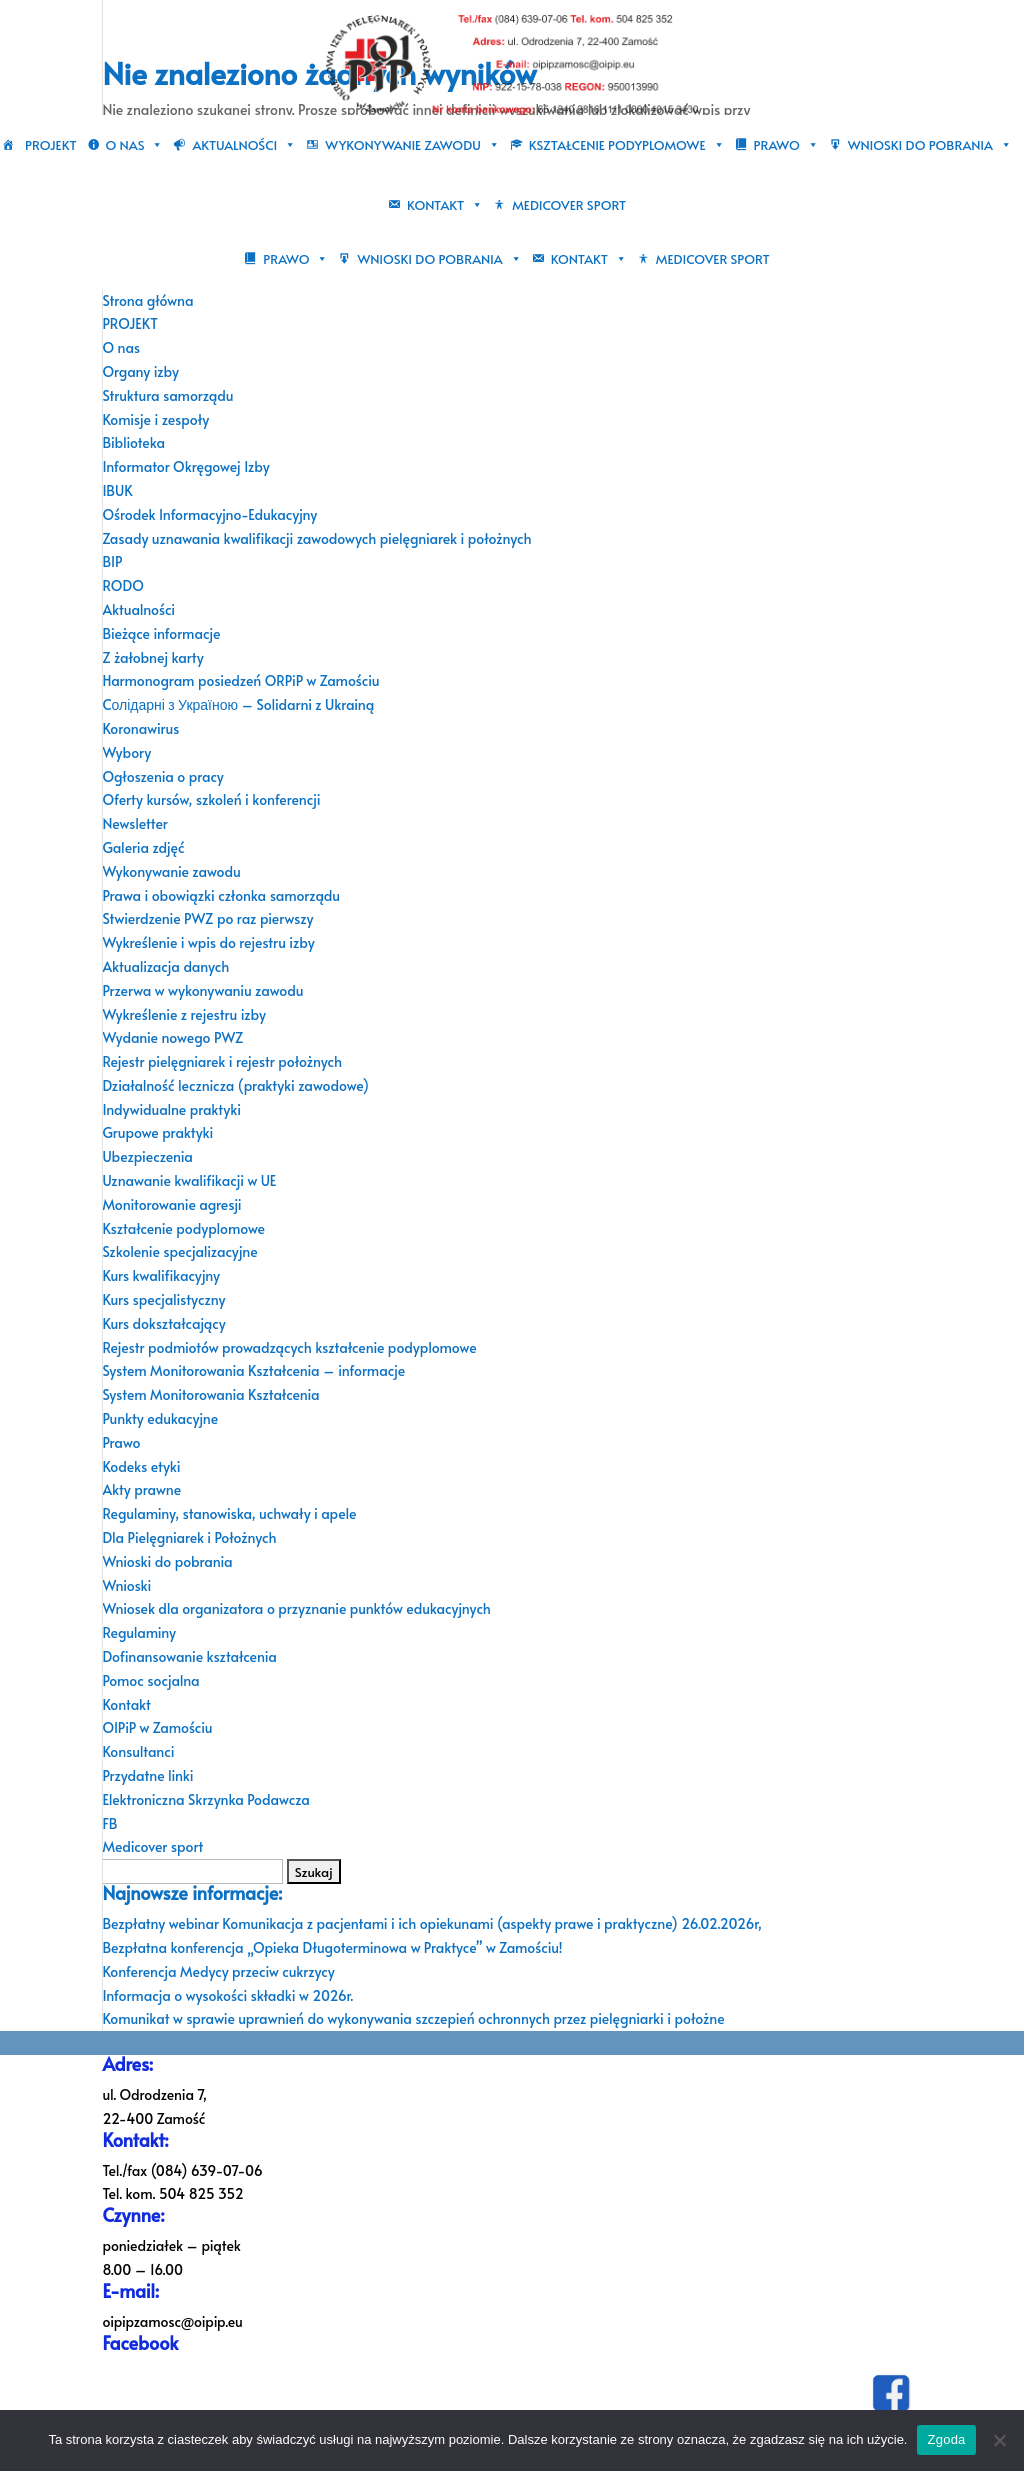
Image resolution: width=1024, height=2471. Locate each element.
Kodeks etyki (141, 1466)
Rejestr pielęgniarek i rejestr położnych (222, 1061)
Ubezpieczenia (147, 1156)
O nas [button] (135, 145)
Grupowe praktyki (157, 1132)
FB (109, 1823)
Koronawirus (140, 728)
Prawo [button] (786, 145)
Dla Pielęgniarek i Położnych (189, 1537)
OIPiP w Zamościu (157, 1727)
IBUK (117, 490)
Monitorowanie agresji (171, 1204)
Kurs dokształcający (163, 1323)
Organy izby (140, 371)
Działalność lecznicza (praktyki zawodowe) (235, 1085)
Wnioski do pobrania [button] (930, 145)
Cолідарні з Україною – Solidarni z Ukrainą (238, 704)
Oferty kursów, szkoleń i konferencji (211, 799)
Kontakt (126, 1704)
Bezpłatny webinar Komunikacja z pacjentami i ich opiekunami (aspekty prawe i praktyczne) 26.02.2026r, (432, 1923)
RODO (122, 585)
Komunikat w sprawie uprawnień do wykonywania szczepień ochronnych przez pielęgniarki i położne (413, 2018)
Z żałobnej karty (152, 657)
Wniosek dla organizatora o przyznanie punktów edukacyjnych (296, 1608)
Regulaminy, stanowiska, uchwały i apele (229, 1513)
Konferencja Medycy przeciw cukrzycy (218, 1971)
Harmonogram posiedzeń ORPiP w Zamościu (240, 680)
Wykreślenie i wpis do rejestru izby (208, 942)
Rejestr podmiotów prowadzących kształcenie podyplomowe (289, 1347)
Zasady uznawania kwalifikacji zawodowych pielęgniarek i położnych (316, 538)
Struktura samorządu (167, 395)
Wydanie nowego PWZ (172, 1037)
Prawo (121, 1442)
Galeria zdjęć (143, 847)
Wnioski (126, 1585)
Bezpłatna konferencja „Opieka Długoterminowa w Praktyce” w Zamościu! (332, 1947)
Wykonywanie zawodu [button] (412, 145)
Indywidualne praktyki (171, 1109)
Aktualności (138, 609)
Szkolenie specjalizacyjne (179, 1251)
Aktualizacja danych (165, 966)
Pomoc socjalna (150, 1680)
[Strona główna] (13, 145)
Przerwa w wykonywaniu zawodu (202, 990)
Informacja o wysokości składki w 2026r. (227, 1995)
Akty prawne (141, 1489)
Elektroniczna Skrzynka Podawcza (206, 1799)
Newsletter (134, 823)
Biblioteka (133, 442)
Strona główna (147, 300)
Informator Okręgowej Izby (185, 466)
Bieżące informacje (161, 633)
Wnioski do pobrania (167, 1561)
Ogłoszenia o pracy (162, 776)
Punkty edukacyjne (160, 1418)
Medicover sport (569, 205)
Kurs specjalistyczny (163, 1299)
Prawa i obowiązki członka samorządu (221, 895)
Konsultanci (138, 1751)
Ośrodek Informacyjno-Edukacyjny (209, 514)
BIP (112, 561)
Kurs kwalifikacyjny (161, 1275)
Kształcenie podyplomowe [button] (627, 145)
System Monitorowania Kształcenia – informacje (253, 1370)
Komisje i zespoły (155, 419)
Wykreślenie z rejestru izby (184, 1014)
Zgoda (946, 2439)
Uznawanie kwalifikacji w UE (189, 1180)
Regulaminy (139, 1632)
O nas (121, 347)
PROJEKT (50, 145)
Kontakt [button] (445, 205)
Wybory (126, 752)
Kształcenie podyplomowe (183, 1228)
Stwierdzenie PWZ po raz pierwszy (207, 918)
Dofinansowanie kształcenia (189, 1656)
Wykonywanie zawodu (171, 871)
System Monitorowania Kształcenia (210, 1394)
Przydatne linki (147, 1775)
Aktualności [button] (244, 145)
